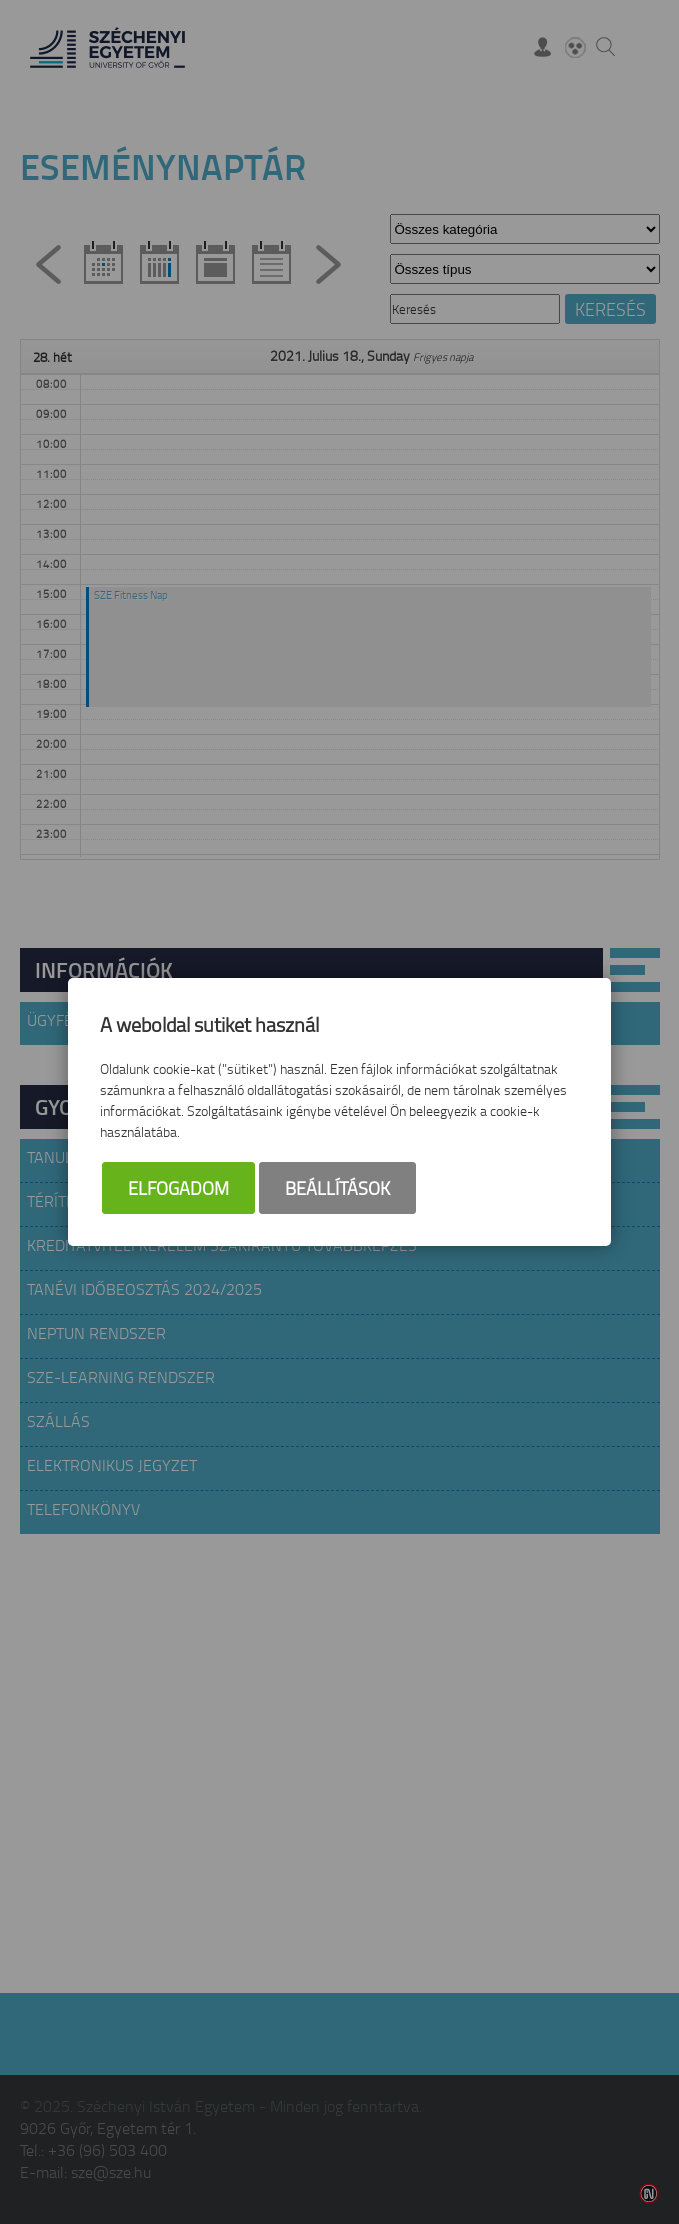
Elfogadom (178, 1188)
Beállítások (337, 1188)
